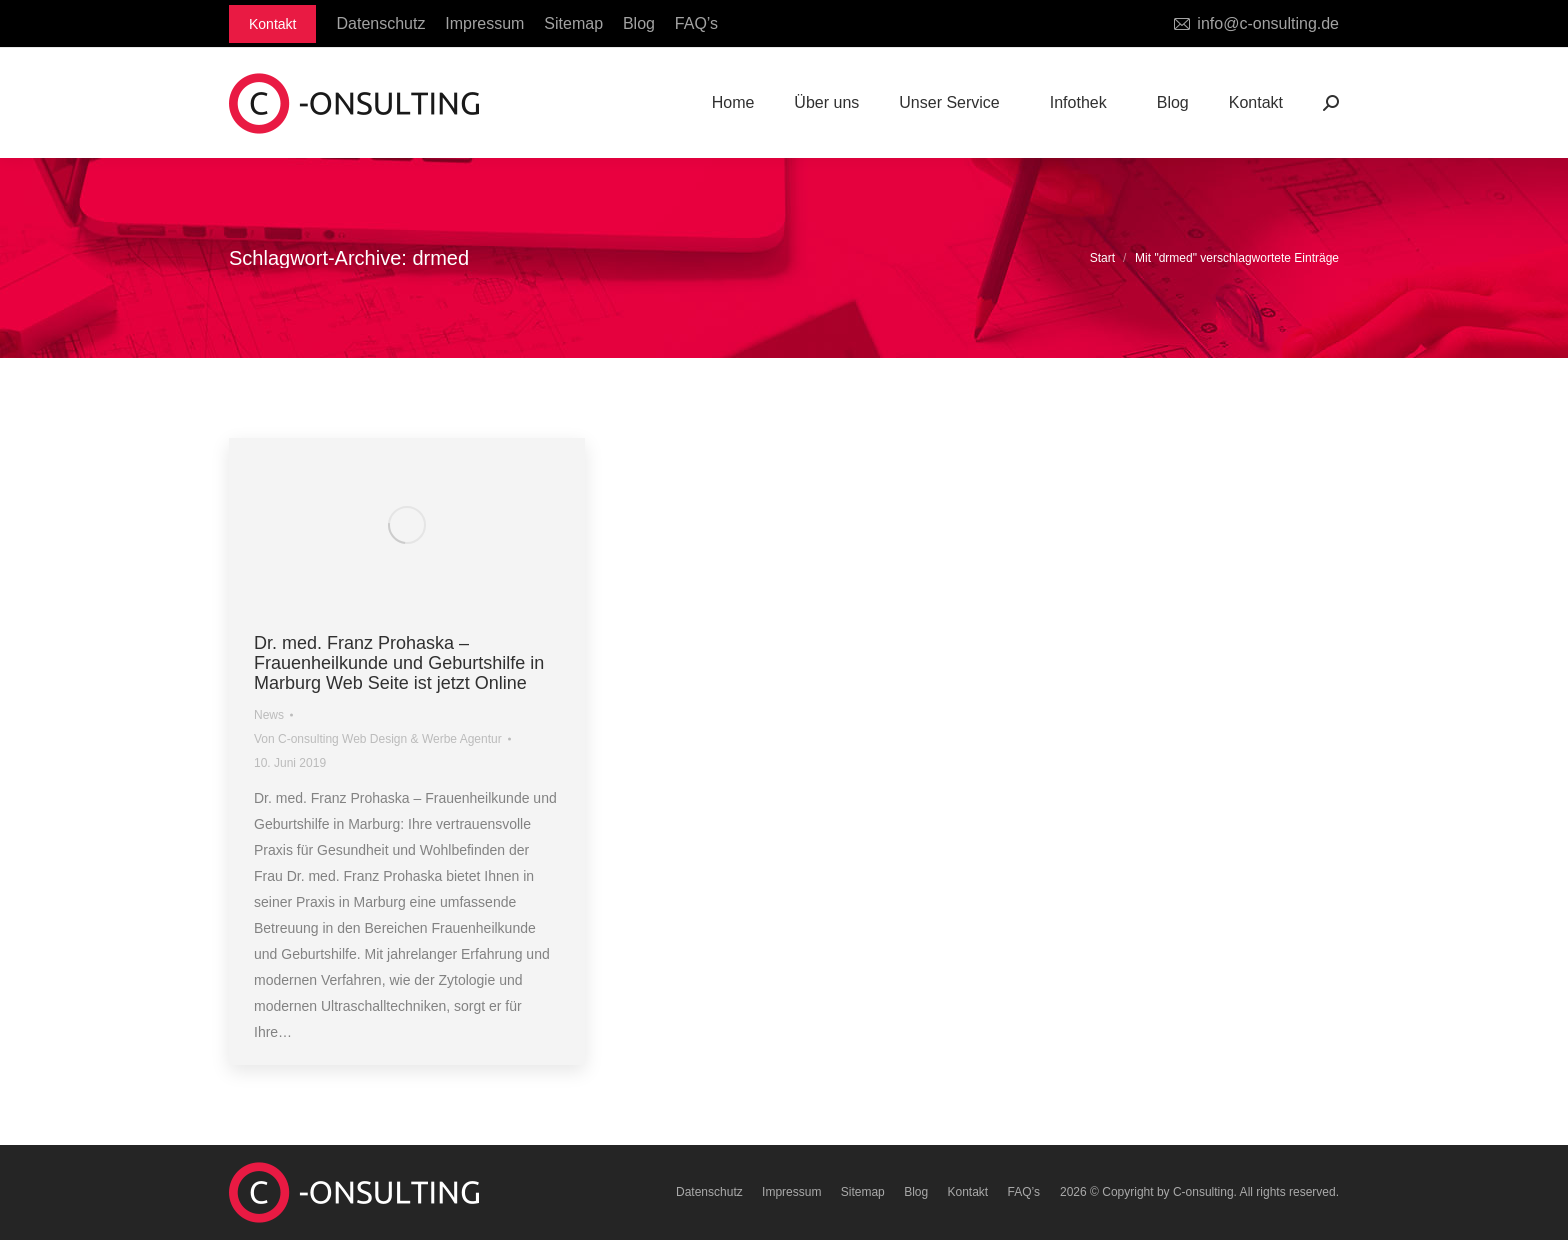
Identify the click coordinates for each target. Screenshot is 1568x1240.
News (269, 715)
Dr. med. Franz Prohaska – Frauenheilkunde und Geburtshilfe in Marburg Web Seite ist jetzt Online (399, 663)
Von (378, 739)
